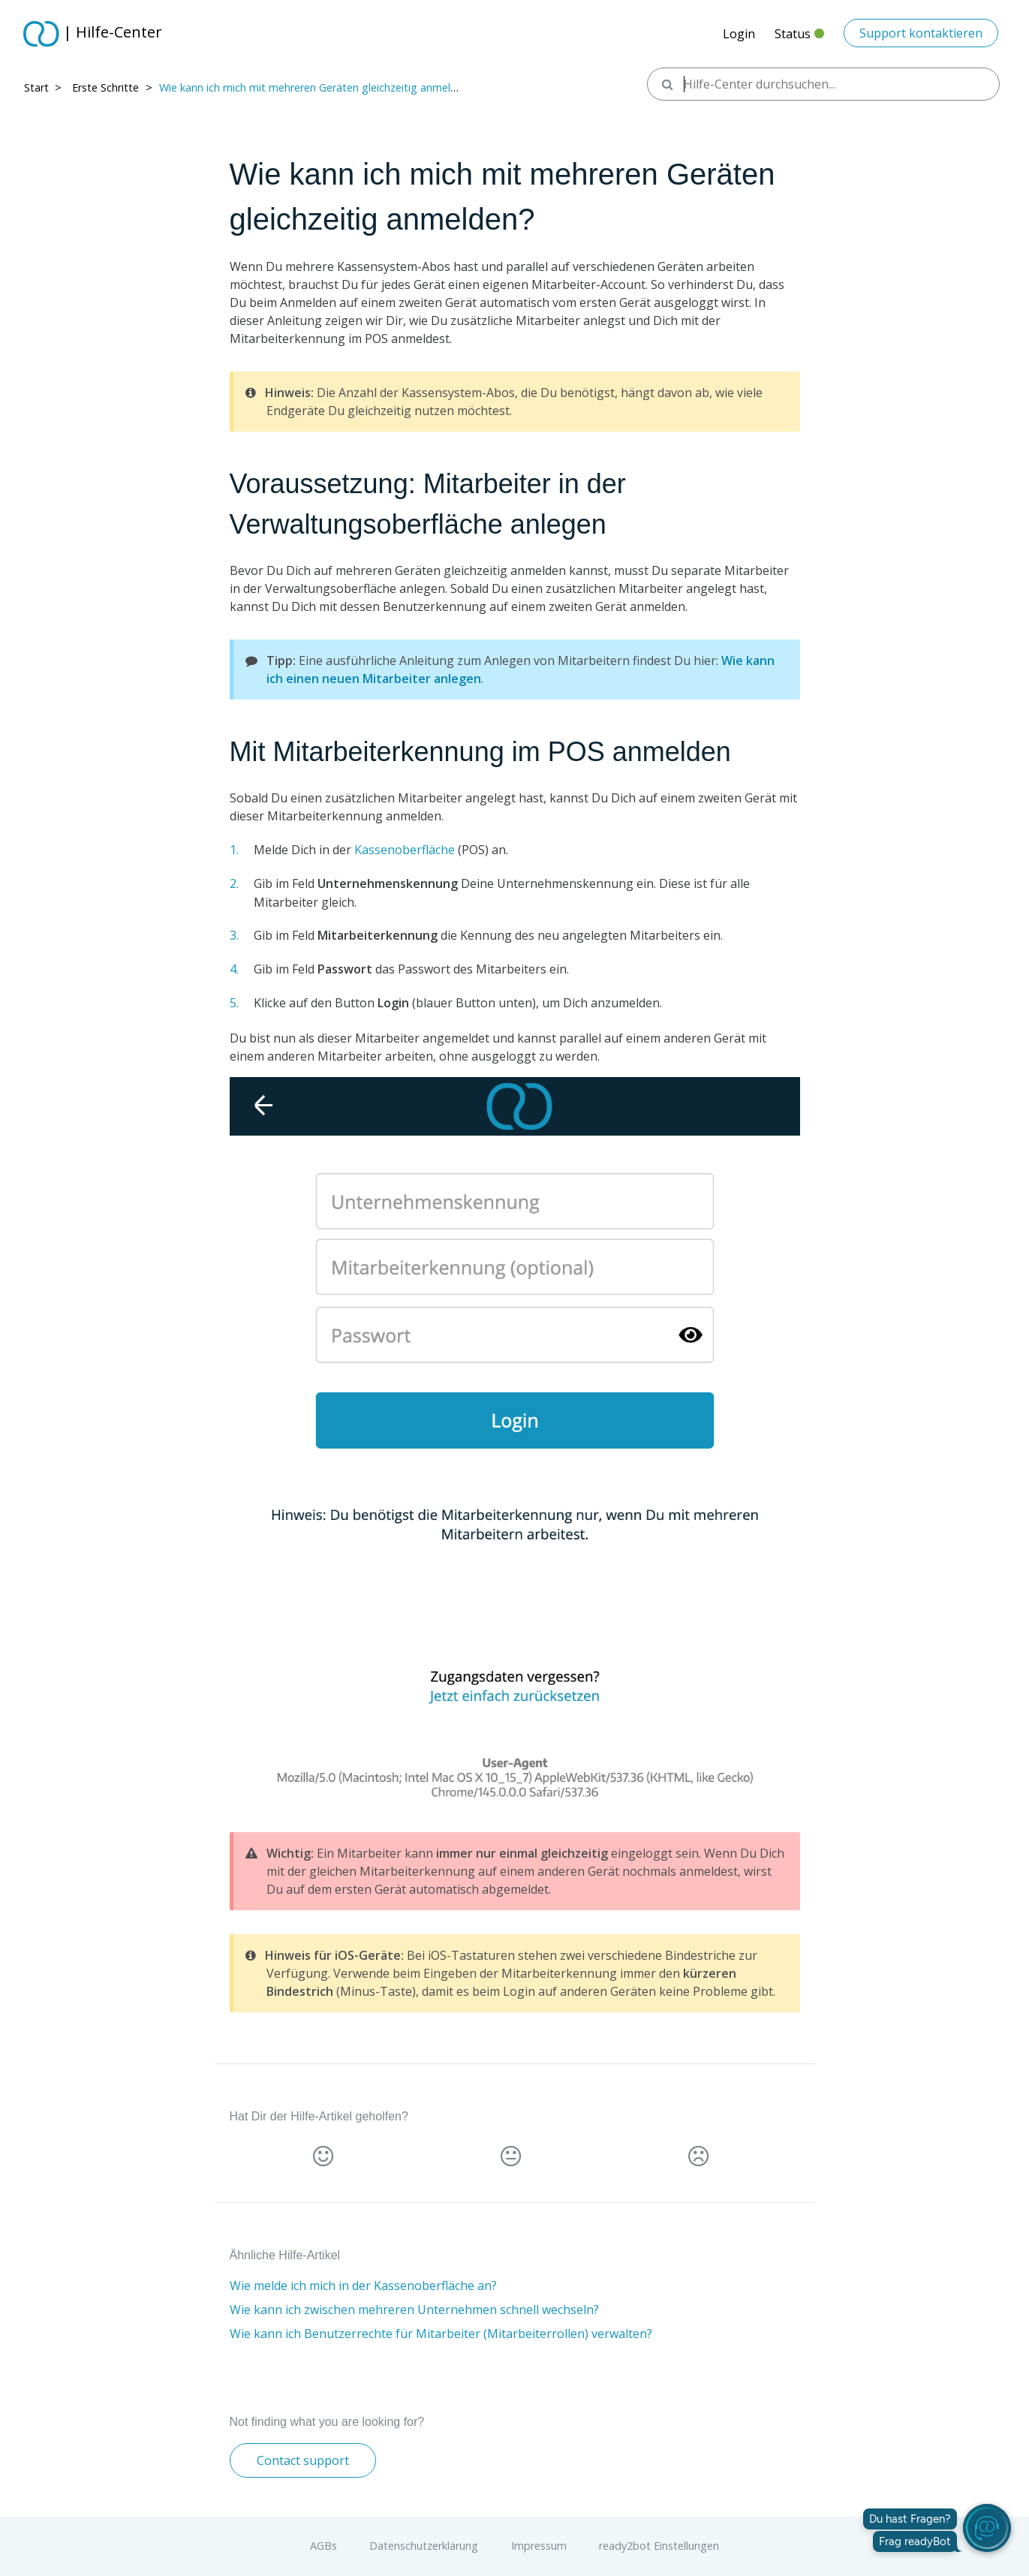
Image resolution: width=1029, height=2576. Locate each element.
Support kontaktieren (920, 33)
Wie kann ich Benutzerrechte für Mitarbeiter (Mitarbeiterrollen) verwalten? (441, 2333)
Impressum (539, 2545)
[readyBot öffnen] (987, 2528)
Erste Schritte (105, 87)
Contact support (303, 2460)
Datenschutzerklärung (423, 2545)
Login (739, 34)
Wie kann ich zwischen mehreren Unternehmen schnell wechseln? (414, 2309)
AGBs (323, 2545)
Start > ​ (44, 87)
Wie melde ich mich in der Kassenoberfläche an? (363, 2285)
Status (799, 38)
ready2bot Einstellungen (659, 2545)
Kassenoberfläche (404, 849)
